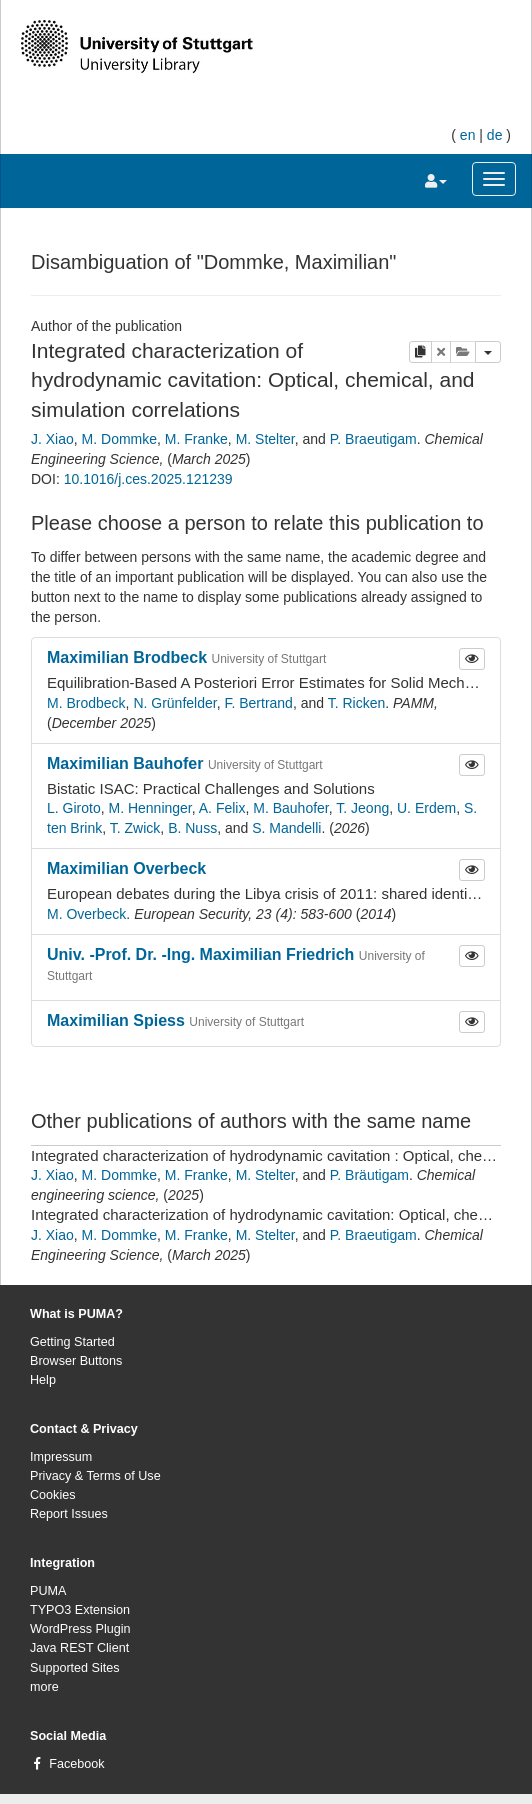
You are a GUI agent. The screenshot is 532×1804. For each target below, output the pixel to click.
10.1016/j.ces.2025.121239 (148, 479)
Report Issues (69, 1514)
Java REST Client (79, 1648)
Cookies (53, 1495)
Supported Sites (75, 1668)
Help (43, 1380)
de (495, 135)
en (468, 135)
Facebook (76, 1764)
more (44, 1687)
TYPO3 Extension (80, 1610)
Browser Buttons (76, 1361)
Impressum (61, 1457)
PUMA (48, 1591)
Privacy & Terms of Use (95, 1476)
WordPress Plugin (80, 1629)
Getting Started (72, 1342)
